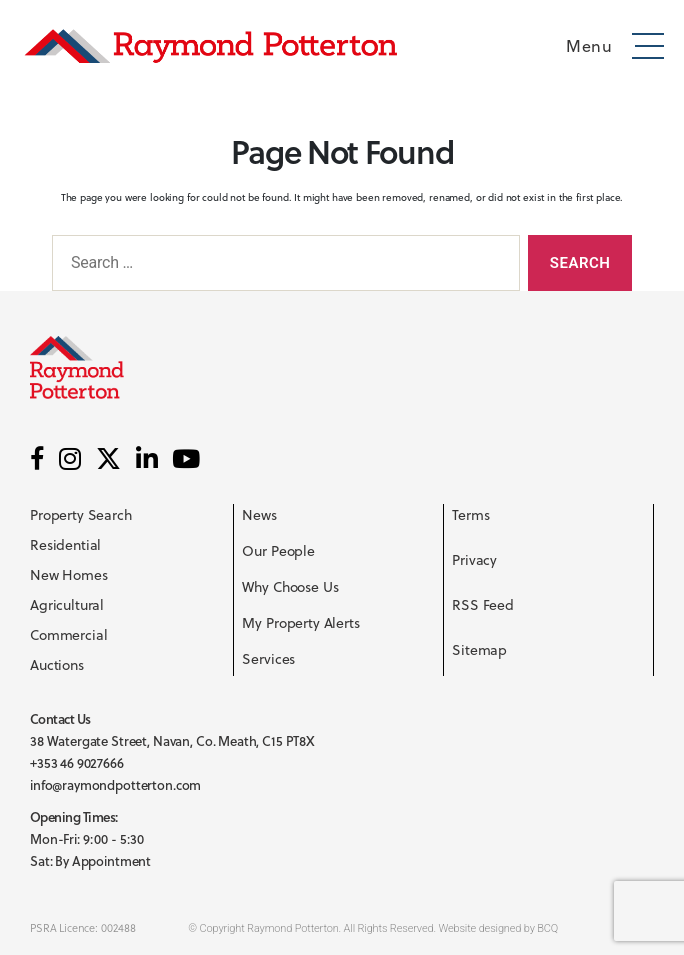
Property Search (81, 515)
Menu (589, 46)
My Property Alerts (300, 623)
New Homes (69, 575)
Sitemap (479, 650)
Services (268, 659)
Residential (65, 545)
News (259, 515)
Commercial (69, 635)
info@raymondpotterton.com (115, 785)
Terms (470, 515)
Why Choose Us (290, 587)
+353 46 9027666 (77, 763)
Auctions (57, 665)
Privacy (474, 560)
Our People (278, 551)
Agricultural (67, 605)
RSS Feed (483, 605)
